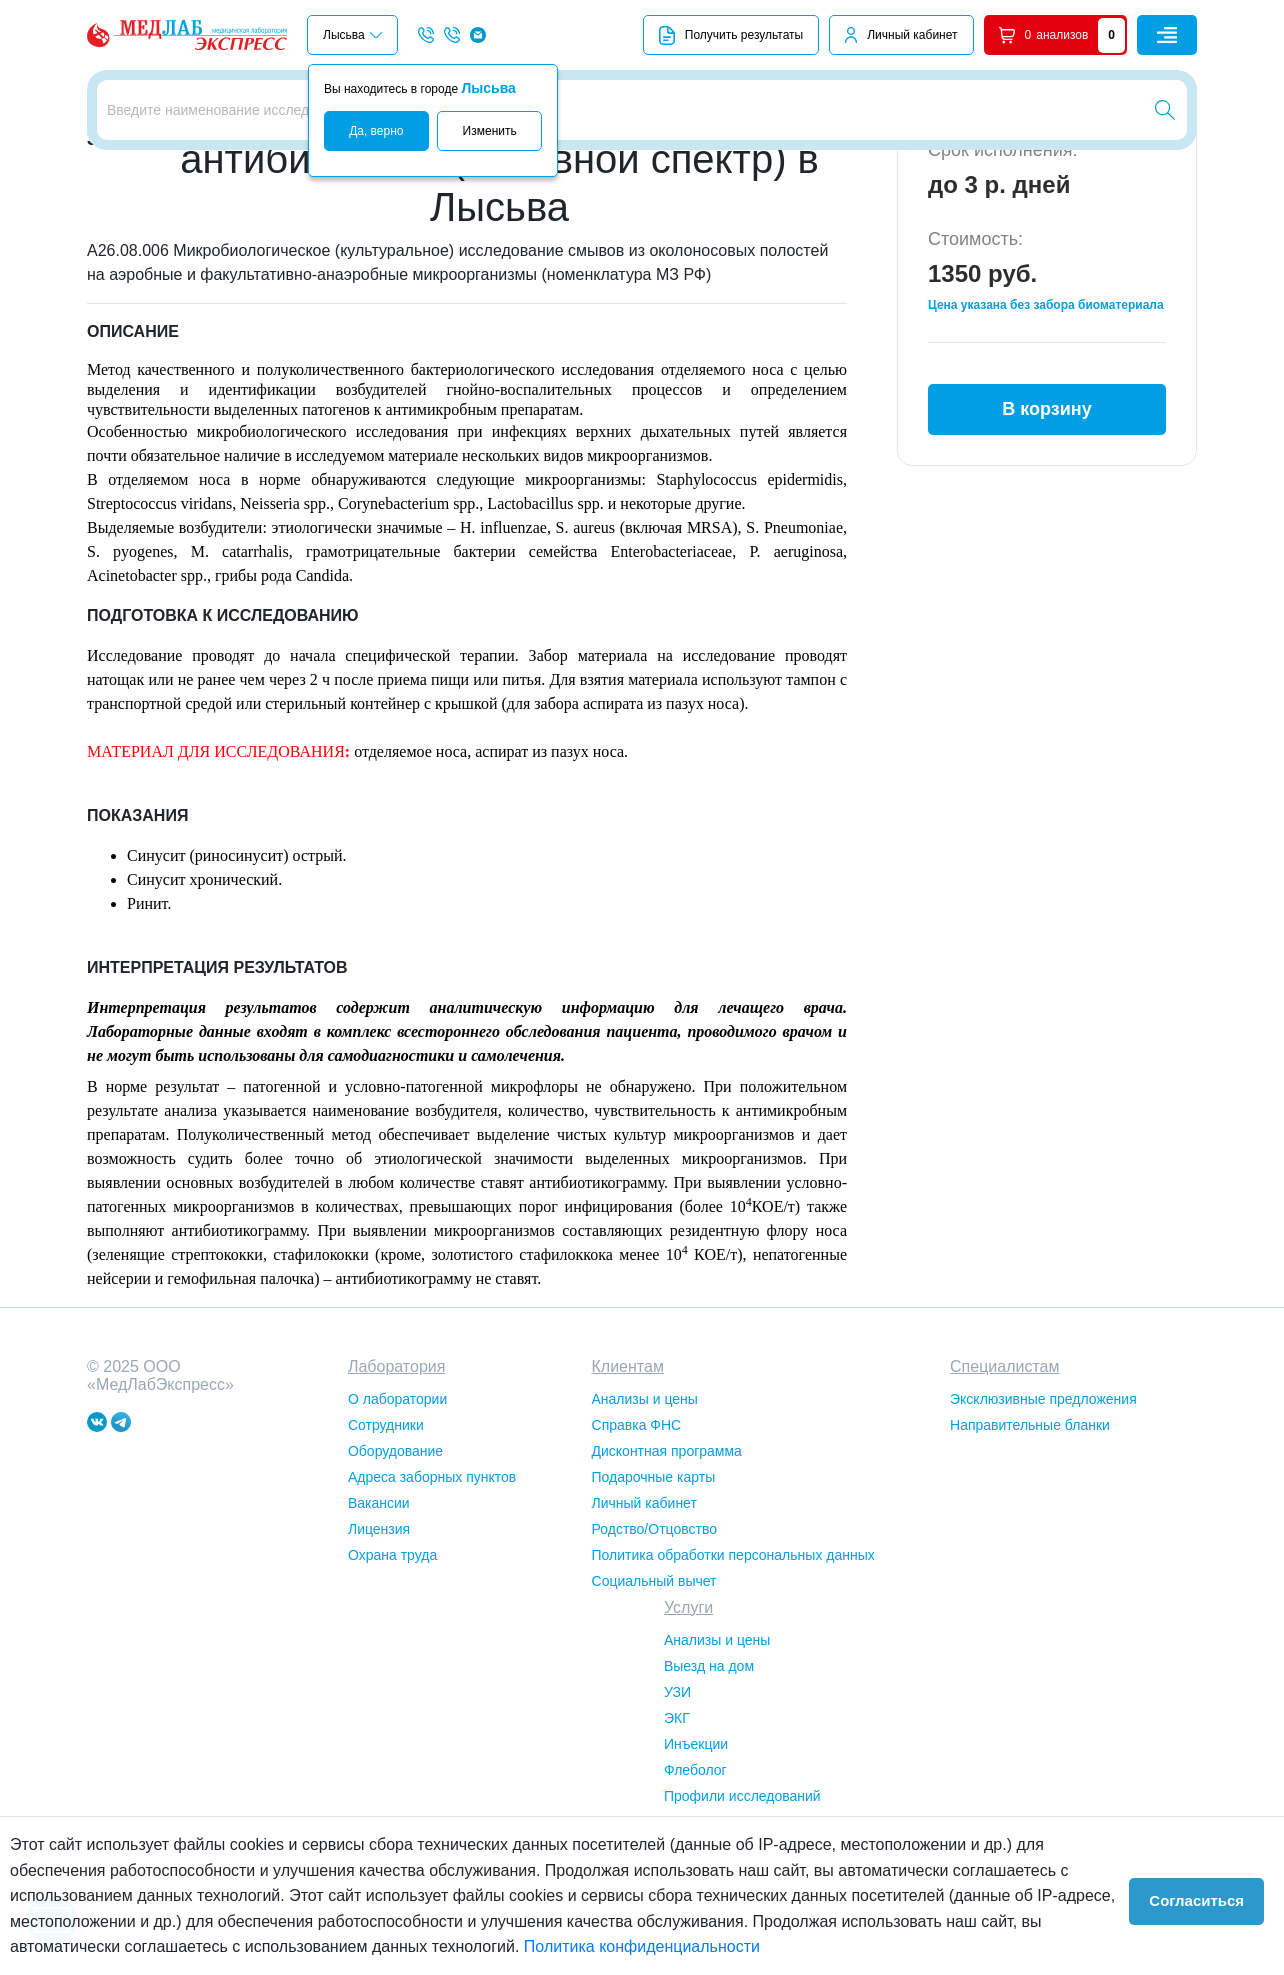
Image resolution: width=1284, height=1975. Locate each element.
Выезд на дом (709, 1777)
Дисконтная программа (667, 1562)
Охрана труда (392, 1666)
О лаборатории (397, 1510)
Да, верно (376, 131)
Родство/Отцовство (654, 1640)
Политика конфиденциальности (642, 1946)
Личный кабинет (912, 35)
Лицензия (379, 1640)
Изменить (490, 131)
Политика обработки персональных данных (733, 1666)
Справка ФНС (637, 1536)
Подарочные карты (654, 1588)
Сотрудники (386, 1536)
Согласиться (1206, 1896)
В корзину (1046, 509)
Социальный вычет (654, 1692)
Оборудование (395, 1562)
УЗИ (677, 1803)
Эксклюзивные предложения (1043, 1510)
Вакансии (379, 1614)
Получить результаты (731, 35)
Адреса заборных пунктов (432, 1588)
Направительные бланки (1030, 1536)
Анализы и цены (645, 1510)
